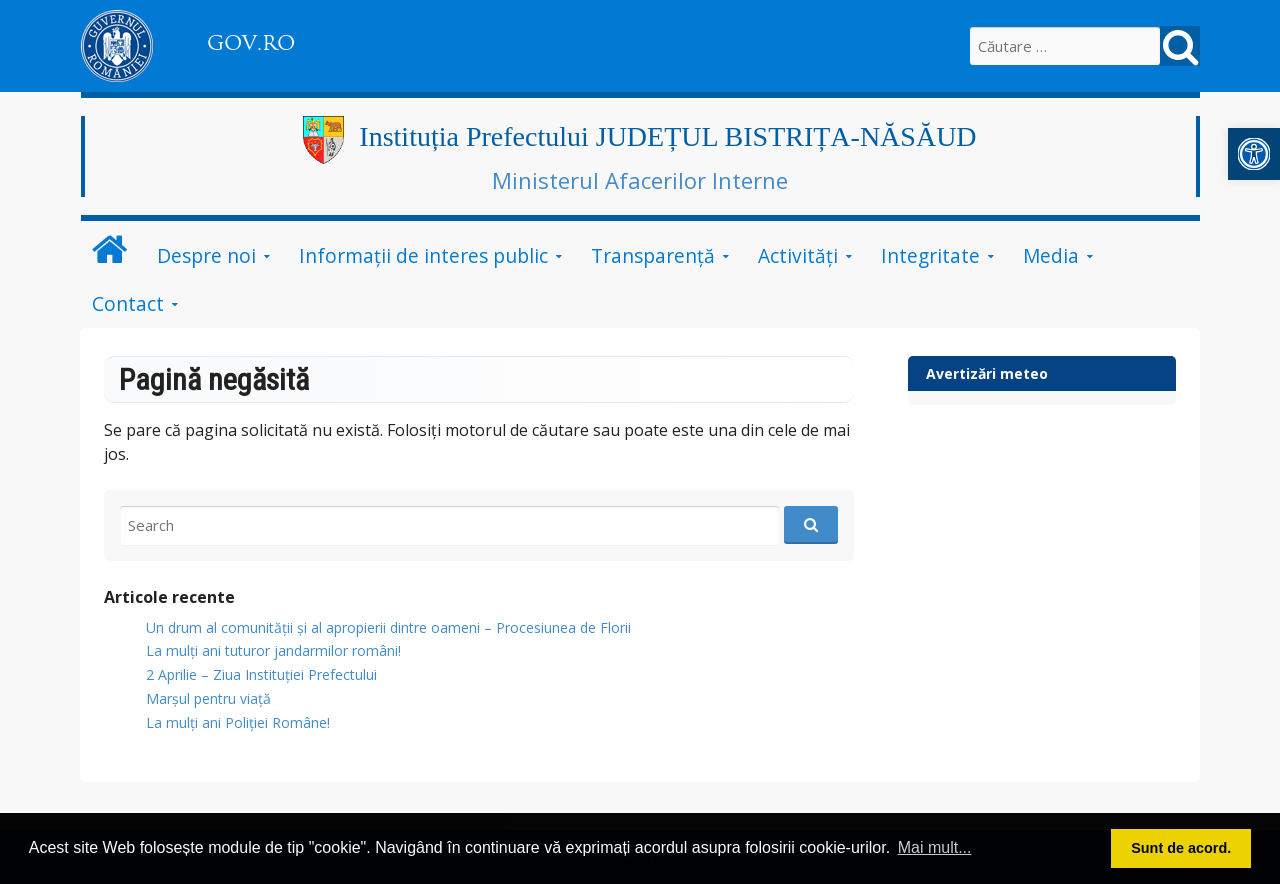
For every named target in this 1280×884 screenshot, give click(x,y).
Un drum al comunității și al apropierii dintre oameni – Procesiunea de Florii (388, 627)
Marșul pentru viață (208, 698)
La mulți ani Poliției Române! (238, 722)
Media (1051, 255)
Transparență (653, 255)
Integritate (930, 255)
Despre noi (206, 255)
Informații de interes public (423, 255)
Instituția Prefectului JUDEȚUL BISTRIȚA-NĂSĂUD (667, 136)
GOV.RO (251, 43)
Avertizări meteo (987, 373)
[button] (1254, 154)
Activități (798, 255)
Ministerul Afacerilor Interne (640, 180)
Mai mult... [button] (935, 847)
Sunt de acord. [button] (1181, 848)
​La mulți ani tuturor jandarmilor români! (273, 650)
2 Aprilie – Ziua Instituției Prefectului (261, 674)
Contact (128, 303)
